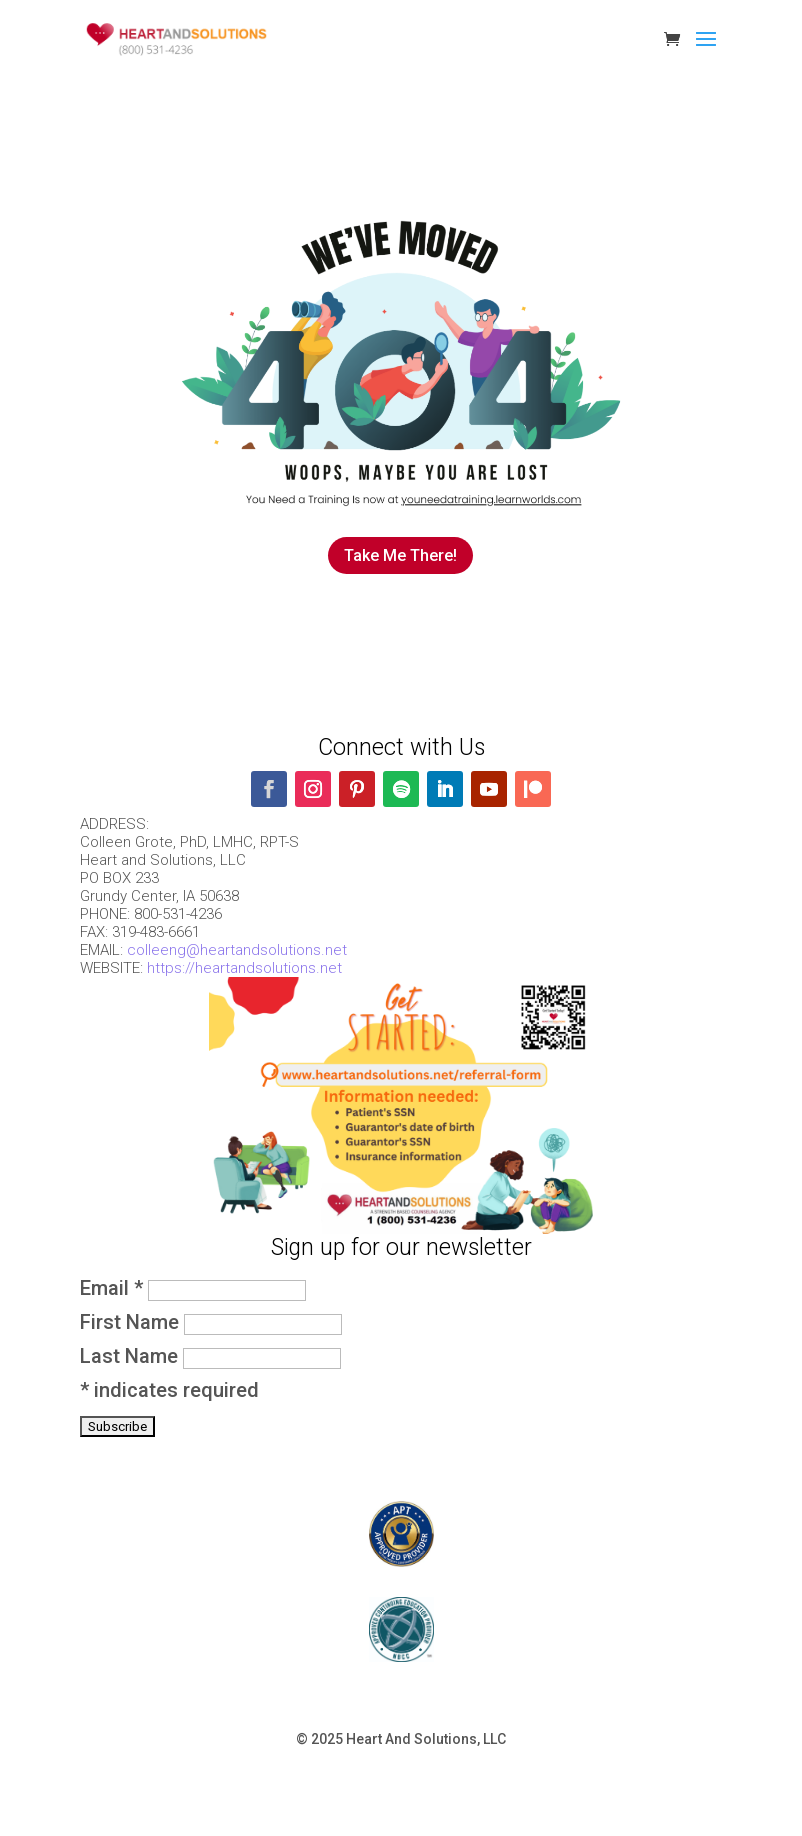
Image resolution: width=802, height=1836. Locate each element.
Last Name (131, 1356)
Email (114, 1288)
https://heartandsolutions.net (244, 968)
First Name (132, 1322)
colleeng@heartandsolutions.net (237, 950)
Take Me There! (400, 555)
